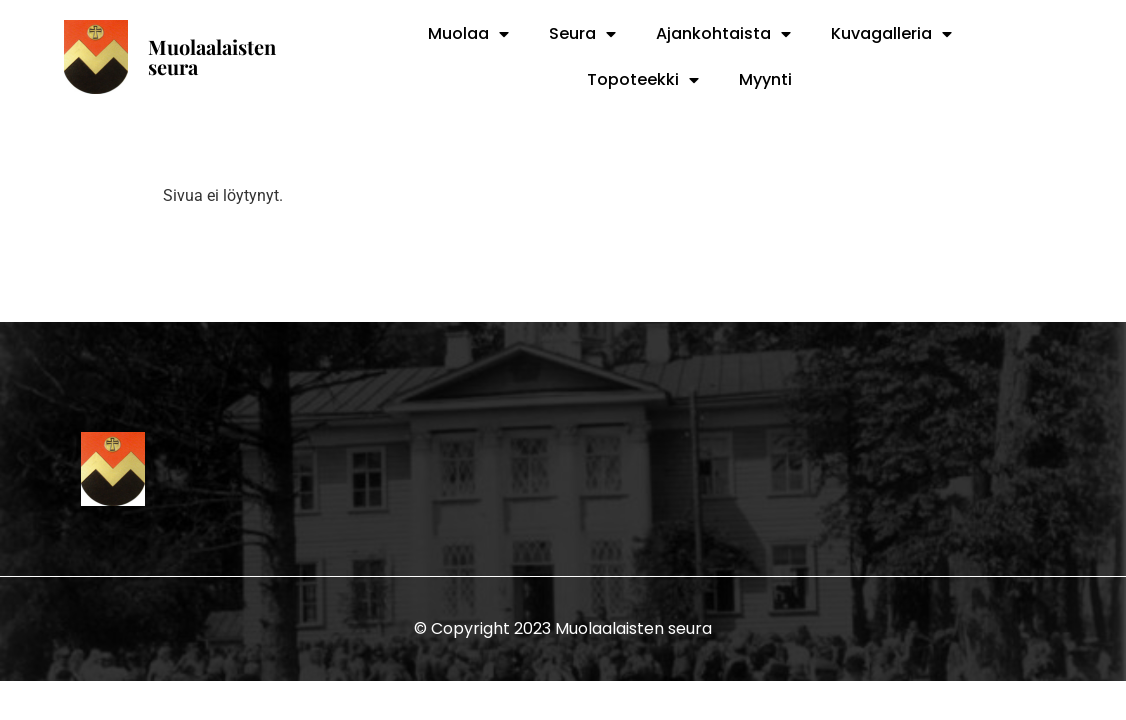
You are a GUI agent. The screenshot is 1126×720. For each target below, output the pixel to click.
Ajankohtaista (723, 34)
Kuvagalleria (891, 34)
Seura (582, 34)
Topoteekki (643, 80)
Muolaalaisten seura (212, 56)
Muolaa (468, 34)
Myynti (765, 79)
